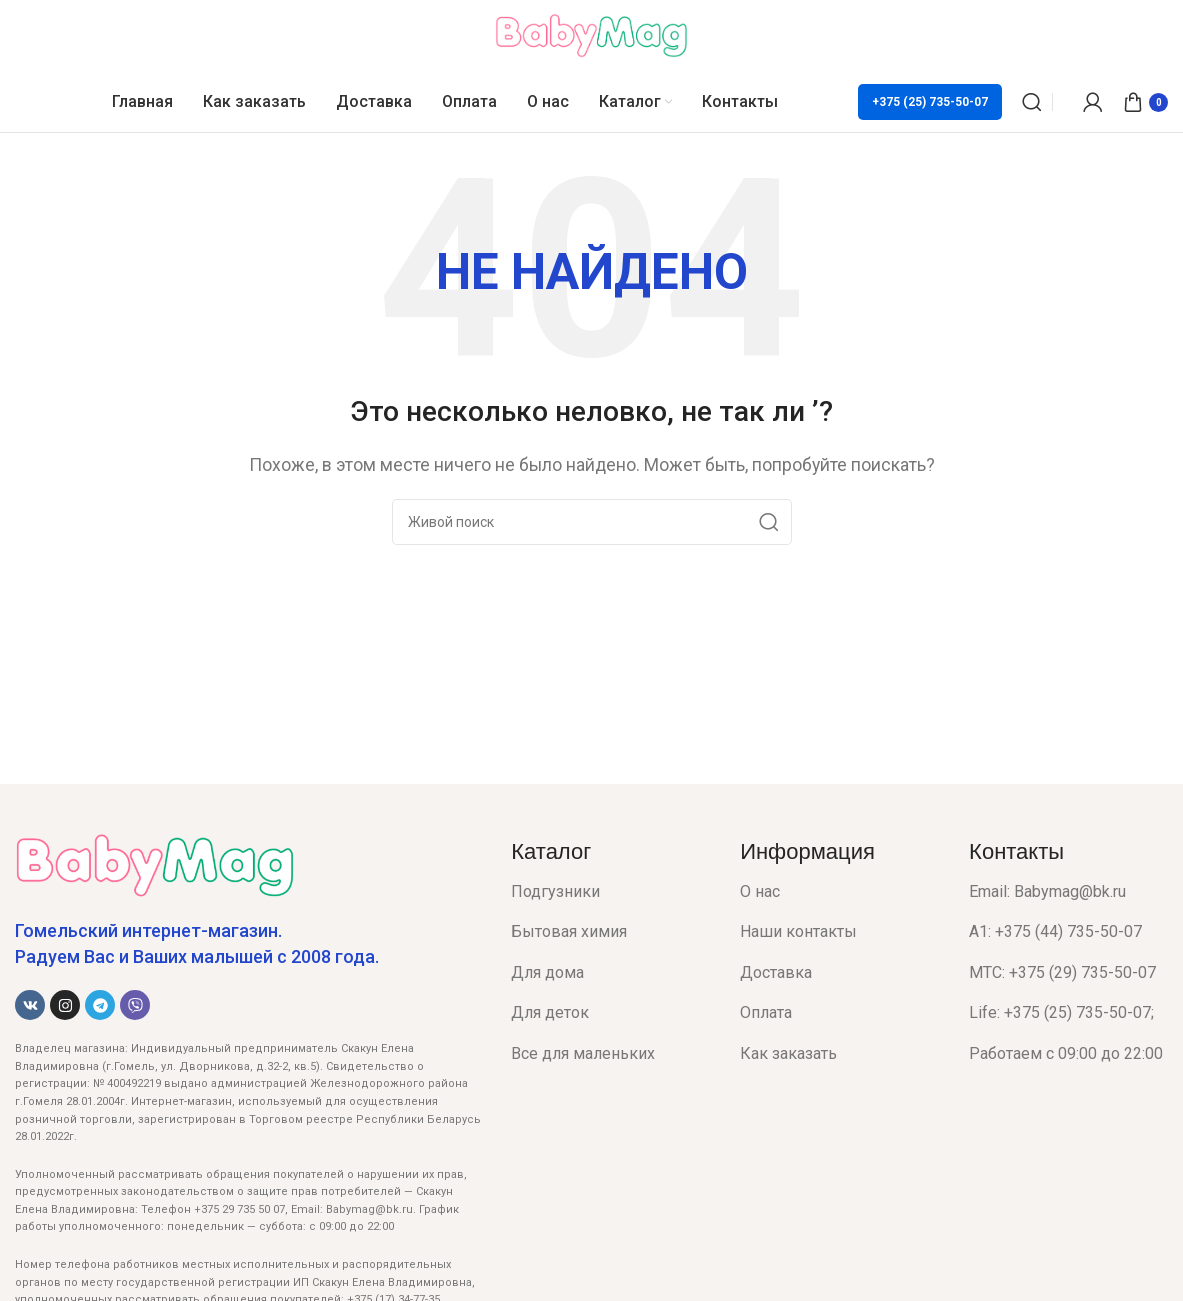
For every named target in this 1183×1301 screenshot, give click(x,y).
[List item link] (610, 892)
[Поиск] (1032, 102)
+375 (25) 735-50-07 (930, 102)
